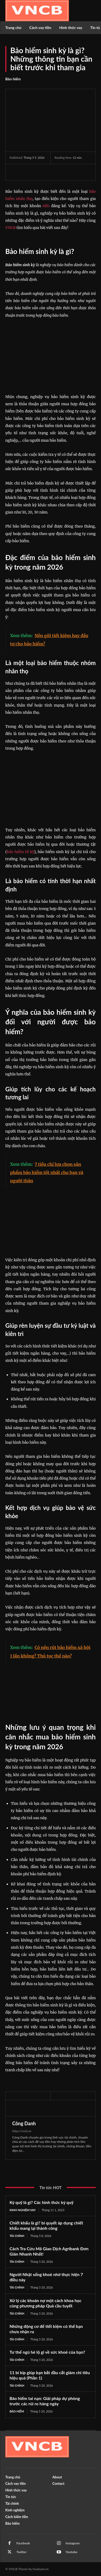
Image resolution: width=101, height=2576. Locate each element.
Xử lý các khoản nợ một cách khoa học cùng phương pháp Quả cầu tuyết (45, 2303)
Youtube (72, 2552)
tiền (46, 205)
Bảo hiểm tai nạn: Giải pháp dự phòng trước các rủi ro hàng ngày (45, 2401)
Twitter (21, 2552)
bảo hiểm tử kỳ (20, 851)
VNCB (10, 227)
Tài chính (17, 2235)
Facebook (23, 2543)
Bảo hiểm (13, 79)
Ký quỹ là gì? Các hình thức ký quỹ (41, 2202)
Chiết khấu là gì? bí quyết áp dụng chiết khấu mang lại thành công (46, 2225)
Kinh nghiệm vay (23, 2210)
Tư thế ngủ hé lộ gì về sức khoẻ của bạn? (47, 2351)
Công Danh (24, 2123)
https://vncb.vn (21, 2131)
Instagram (73, 2543)
